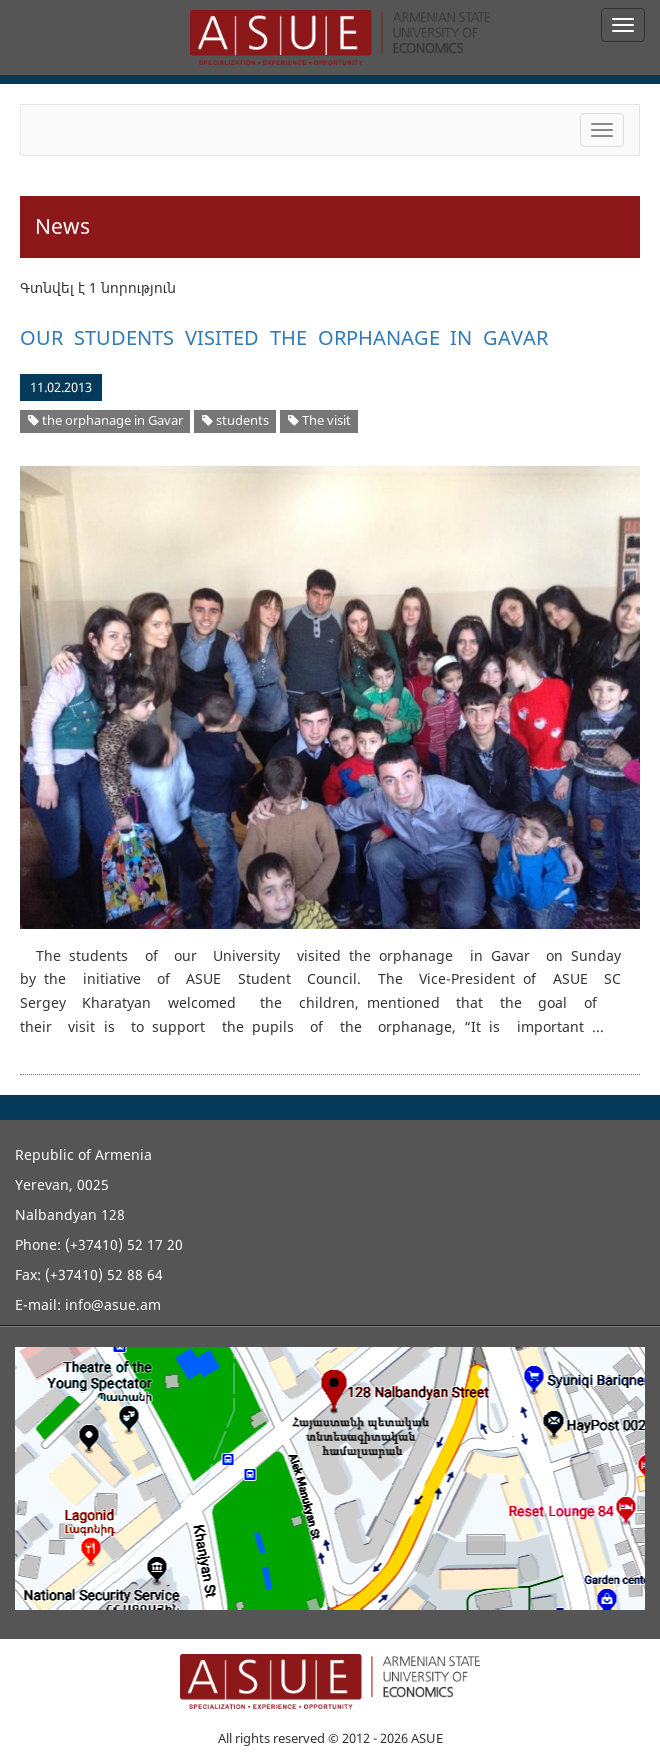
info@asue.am (113, 1304)
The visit (319, 420)
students (235, 420)
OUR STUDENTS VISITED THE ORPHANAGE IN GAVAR (284, 337)
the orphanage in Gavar (105, 420)
